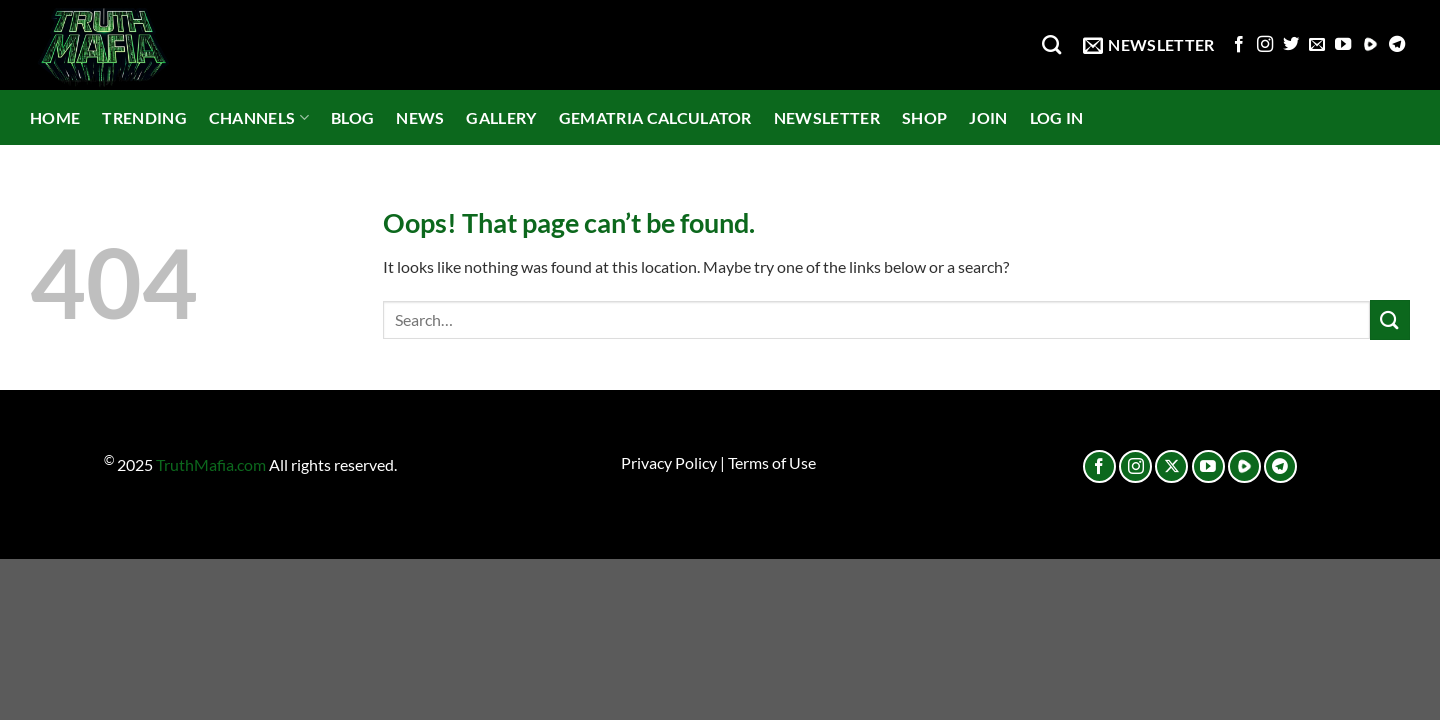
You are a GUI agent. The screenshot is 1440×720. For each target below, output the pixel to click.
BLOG (352, 117)
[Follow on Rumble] (1370, 45)
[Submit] (1390, 319)
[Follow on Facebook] (1239, 45)
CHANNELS (259, 118)
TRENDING (144, 117)
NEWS (420, 117)
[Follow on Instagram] (1265, 45)
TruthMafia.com (211, 465)
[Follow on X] (1171, 466)
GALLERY (501, 117)
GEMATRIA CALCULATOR (655, 117)
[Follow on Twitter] (1291, 45)
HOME (55, 117)
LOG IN (1057, 117)
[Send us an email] (1317, 45)
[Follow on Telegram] (1397, 45)
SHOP (924, 117)
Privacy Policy (669, 462)
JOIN (988, 117)
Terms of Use (772, 462)
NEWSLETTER (827, 117)
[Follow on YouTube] (1343, 45)
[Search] (1051, 44)
